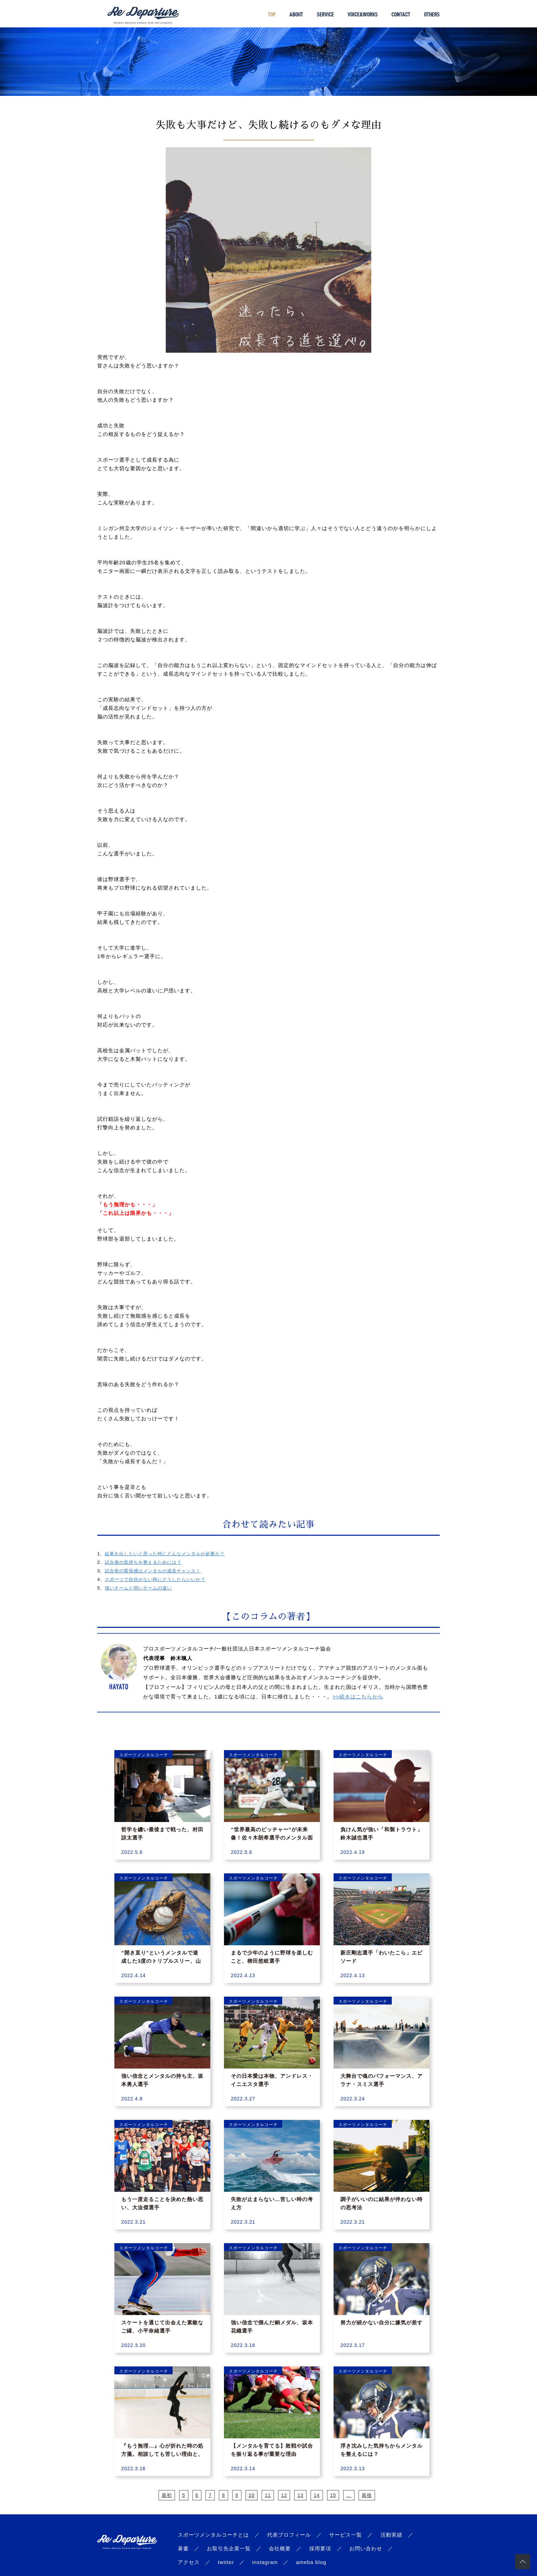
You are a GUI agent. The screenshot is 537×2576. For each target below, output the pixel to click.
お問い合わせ (365, 2548)
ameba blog (311, 2562)
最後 (367, 2495)
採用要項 (320, 2548)
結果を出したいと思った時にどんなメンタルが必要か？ (165, 1553)
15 (333, 2495)
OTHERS (432, 14)
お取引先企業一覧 (229, 2548)
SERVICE (325, 14)
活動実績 (391, 2535)
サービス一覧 (345, 2535)
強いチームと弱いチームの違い (138, 1588)
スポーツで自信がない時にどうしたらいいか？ (155, 1579)
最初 (167, 2495)
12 (284, 2495)
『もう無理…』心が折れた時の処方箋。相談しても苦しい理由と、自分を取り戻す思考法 (162, 2454)
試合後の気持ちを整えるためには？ (143, 1562)
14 (317, 2495)
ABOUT (296, 14)
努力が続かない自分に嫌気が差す (381, 2322)
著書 (183, 2548)
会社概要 (280, 2548)
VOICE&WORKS (363, 14)
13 (300, 2495)
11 (268, 2495)
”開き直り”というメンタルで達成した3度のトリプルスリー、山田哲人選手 (161, 1961)
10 (252, 2495)
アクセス (189, 2562)
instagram (265, 2562)
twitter (226, 2562)
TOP (272, 14)
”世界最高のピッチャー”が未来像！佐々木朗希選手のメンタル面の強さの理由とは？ (272, 1837)
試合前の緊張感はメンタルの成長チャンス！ (153, 1570)
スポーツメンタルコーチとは (213, 2535)
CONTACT (400, 14)
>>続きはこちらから (358, 1696)
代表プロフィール (289, 2535)
